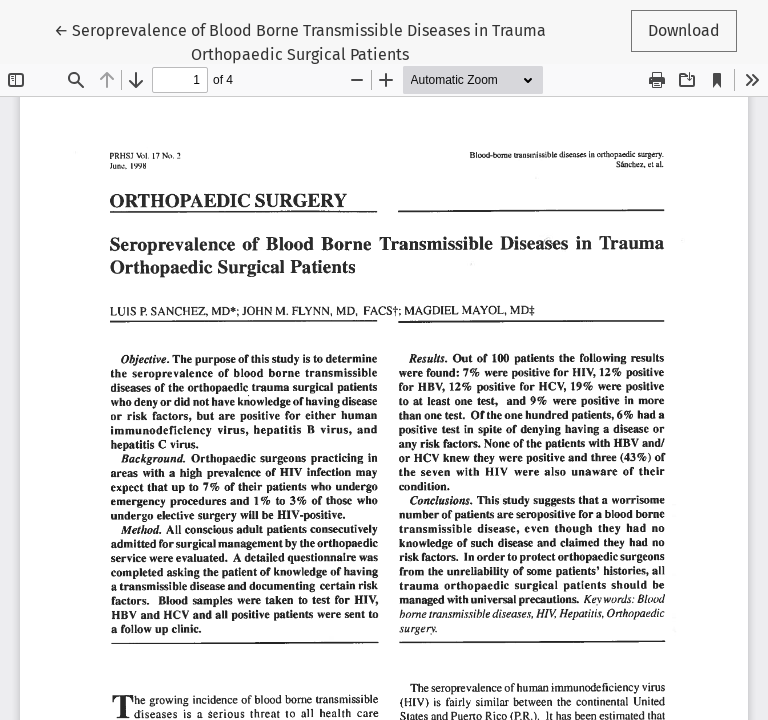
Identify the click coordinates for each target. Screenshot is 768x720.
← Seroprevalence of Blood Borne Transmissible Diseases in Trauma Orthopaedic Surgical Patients (300, 41)
